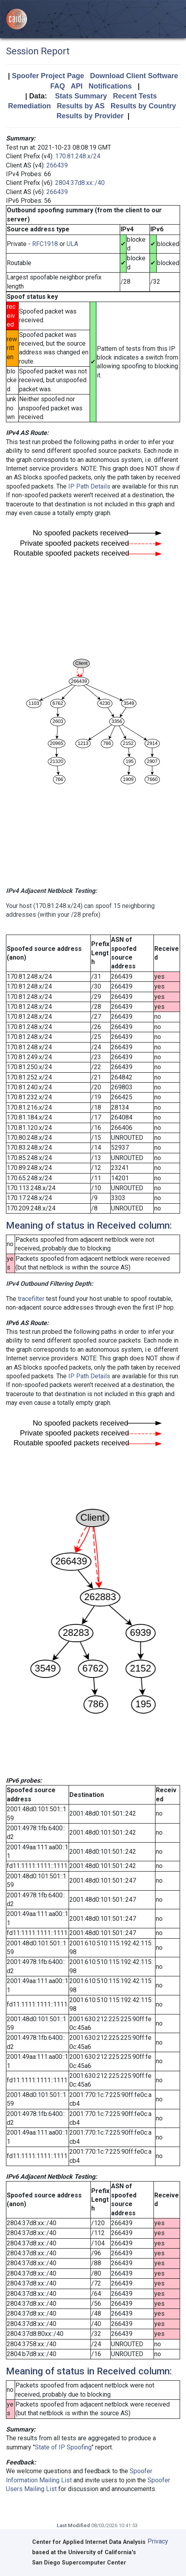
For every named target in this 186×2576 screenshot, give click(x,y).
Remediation (29, 106)
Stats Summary (81, 96)
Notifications (110, 86)
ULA (72, 244)
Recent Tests (135, 96)
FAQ (57, 86)
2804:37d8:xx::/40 (80, 183)
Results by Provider (89, 116)
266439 (57, 165)
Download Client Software (134, 76)
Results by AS (80, 106)
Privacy (158, 2541)
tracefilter (31, 1298)
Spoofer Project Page (48, 76)
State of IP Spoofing (63, 2447)
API (76, 86)
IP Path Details (89, 486)
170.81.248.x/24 (77, 156)
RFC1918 (45, 244)
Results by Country (143, 106)
